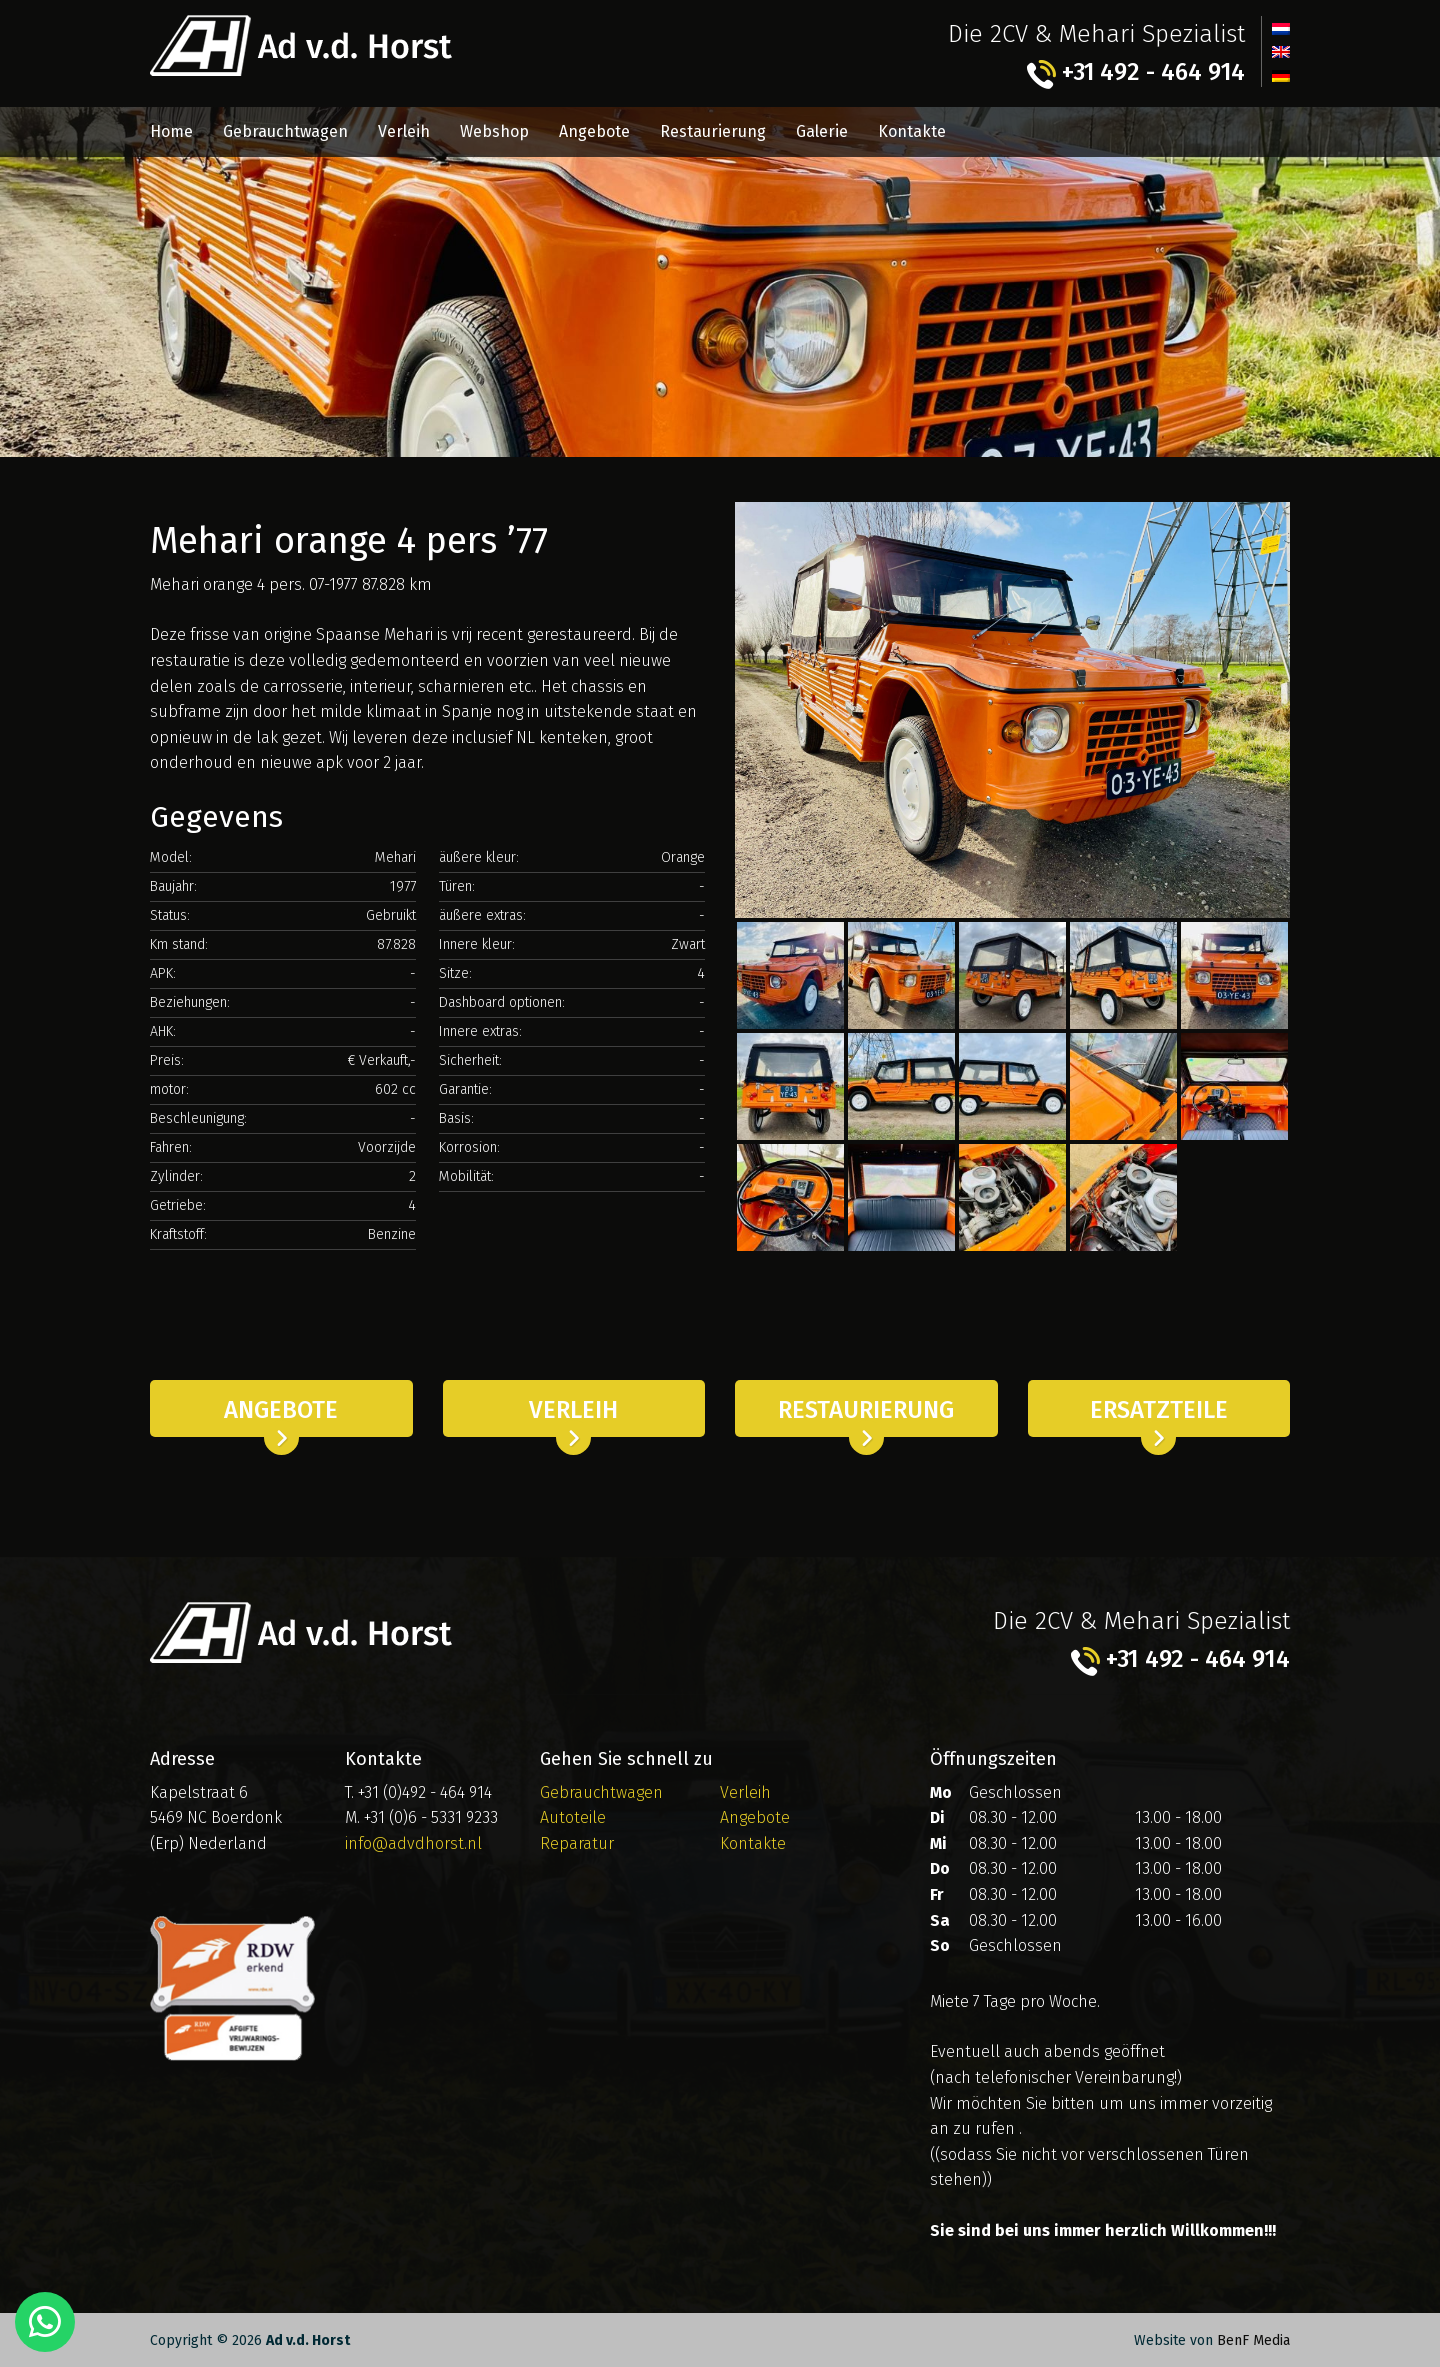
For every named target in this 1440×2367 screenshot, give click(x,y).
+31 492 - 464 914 (1135, 73)
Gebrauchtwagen (285, 131)
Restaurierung (713, 131)
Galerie (822, 131)
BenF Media (1253, 2340)
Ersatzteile (1159, 1410)
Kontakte (912, 131)
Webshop (494, 131)
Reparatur (577, 1842)
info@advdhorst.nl (413, 1842)
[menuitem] (1281, 28)
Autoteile (573, 1817)
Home (171, 131)
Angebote (594, 131)
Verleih (404, 131)
